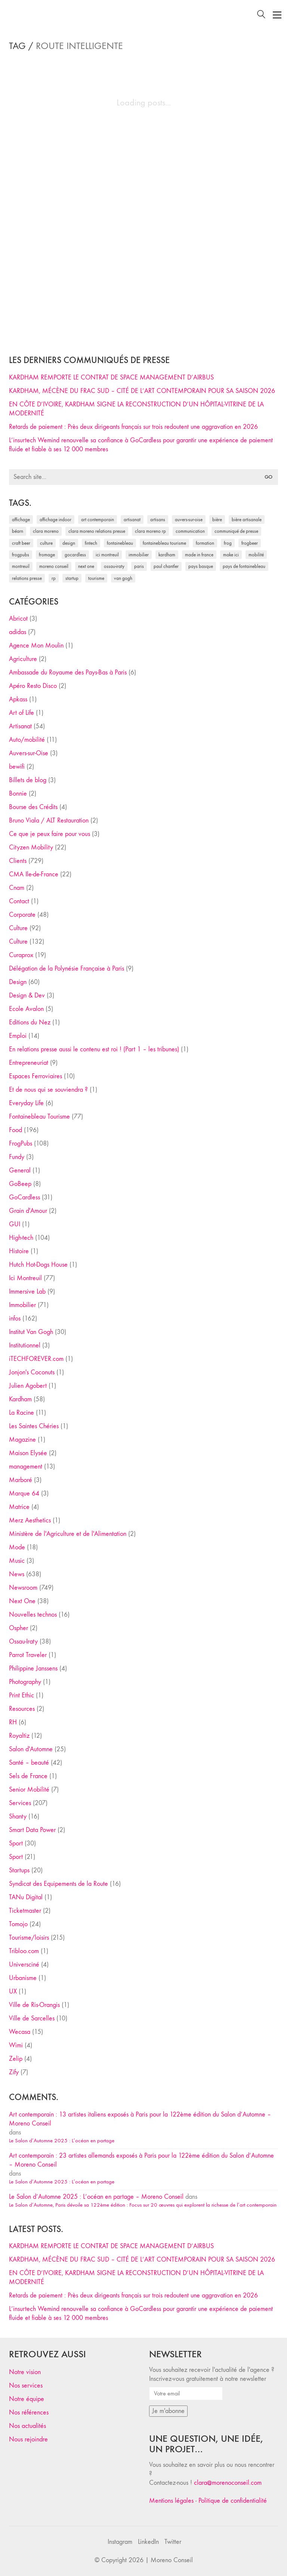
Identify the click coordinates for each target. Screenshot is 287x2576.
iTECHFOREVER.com (36, 1359)
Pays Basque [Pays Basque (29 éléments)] (200, 566)
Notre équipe (26, 2399)
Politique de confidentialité (232, 2501)
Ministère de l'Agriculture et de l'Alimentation (67, 1534)
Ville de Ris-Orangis (34, 2005)
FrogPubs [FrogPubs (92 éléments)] (20, 554)
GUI (14, 1224)
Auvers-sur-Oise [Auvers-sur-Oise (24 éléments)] (189, 519)
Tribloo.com (24, 1951)
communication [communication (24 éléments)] (190, 531)
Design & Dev (27, 995)
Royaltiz (19, 1736)
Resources (22, 1709)
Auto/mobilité (27, 740)
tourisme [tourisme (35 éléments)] (96, 578)
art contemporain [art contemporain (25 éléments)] (97, 519)
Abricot (18, 619)
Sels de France (28, 1776)
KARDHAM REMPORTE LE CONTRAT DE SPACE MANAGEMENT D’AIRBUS (111, 377)
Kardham (20, 1399)
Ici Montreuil (25, 1278)
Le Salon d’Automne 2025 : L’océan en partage (61, 2140)
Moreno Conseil (172, 2560)
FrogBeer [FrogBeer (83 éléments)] (249, 543)
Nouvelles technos (33, 1615)
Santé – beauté (29, 1763)
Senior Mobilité (29, 1789)
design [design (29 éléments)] (68, 543)
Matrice (19, 1507)
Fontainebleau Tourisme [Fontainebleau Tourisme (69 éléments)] (164, 543)
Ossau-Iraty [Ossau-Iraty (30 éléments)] (114, 566)
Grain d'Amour (28, 1211)
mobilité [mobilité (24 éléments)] (256, 554)
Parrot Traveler (28, 1655)
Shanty (18, 1816)
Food (15, 1130)
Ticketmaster (25, 1911)
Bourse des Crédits (33, 807)
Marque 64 (24, 1493)
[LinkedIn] (148, 2541)
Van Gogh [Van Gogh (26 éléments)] (123, 578)
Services (20, 1803)
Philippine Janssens (33, 1668)
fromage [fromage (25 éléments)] (47, 554)
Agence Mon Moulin (36, 645)
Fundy (16, 1157)
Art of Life (21, 713)
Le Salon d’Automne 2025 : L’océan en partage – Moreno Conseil (96, 2197)
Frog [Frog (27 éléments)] (228, 543)
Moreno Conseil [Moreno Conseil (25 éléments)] (53, 566)
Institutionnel (24, 1345)
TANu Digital (26, 1897)
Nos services (26, 2385)
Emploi (18, 1036)
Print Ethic (21, 1695)
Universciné (24, 1964)
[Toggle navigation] (277, 15)
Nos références (29, 2412)
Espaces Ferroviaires (35, 1076)
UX (13, 1991)
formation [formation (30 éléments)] (205, 543)
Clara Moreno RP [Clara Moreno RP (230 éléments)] (150, 531)
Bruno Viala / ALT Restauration (49, 820)
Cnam (16, 888)
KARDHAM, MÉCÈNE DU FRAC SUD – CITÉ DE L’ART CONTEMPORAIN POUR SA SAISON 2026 (142, 391)
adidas (17, 632)
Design (18, 982)
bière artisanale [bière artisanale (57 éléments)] (247, 519)
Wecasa (19, 2032)
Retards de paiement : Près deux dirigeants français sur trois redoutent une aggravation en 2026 (133, 427)
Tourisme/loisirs (29, 1938)
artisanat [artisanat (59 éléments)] (132, 519)
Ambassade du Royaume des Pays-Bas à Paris (68, 672)
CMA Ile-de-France (33, 874)
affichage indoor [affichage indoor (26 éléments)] (55, 519)
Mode (17, 1547)
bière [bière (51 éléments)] (217, 519)
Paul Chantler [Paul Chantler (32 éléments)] (166, 566)
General (20, 1170)
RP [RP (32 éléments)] (54, 578)
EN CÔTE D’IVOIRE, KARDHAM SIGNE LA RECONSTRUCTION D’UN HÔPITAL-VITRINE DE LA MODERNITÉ (136, 408)
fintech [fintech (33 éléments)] (91, 543)
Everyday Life (26, 1103)
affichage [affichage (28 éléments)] (21, 519)
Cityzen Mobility (31, 847)
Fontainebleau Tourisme (39, 1117)
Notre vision (25, 2372)
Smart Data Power (32, 1830)
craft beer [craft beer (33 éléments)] (21, 543)
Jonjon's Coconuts (32, 1372)
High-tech (21, 1238)
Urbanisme (23, 1978)
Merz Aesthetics (30, 1520)
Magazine (22, 1440)
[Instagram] (120, 2541)
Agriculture (23, 659)
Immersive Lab (27, 1291)
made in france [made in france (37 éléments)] (199, 554)
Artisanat (20, 726)
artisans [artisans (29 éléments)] (157, 519)
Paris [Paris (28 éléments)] (139, 566)
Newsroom (23, 1588)
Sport (16, 1843)
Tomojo (18, 1924)
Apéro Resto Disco (33, 686)
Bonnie (18, 793)
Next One (22, 1601)
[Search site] (261, 15)
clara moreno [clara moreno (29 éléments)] (46, 531)
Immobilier (22, 1305)
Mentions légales (171, 2501)
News (16, 1574)
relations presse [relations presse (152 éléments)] (27, 578)
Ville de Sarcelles (32, 2018)
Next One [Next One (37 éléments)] (86, 566)
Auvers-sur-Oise (28, 753)
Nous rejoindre (28, 2439)
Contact (19, 901)
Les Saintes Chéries (34, 1426)
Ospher (18, 1628)
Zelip (15, 2059)
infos (15, 1318)
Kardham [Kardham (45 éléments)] (166, 554)
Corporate (22, 915)
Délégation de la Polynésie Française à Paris (66, 968)
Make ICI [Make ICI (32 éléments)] (231, 554)
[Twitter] (172, 2541)
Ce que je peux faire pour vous (49, 834)
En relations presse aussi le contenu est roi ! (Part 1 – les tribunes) (94, 1049)
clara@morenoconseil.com (228, 2483)
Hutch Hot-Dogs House (38, 1265)
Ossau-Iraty (23, 1641)
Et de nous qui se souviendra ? (48, 1090)
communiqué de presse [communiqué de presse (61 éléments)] (236, 531)
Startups (19, 1870)
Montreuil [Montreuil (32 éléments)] (21, 566)
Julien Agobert (28, 1386)
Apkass (18, 699)
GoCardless (24, 1197)
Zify (14, 2072)
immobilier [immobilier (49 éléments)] (139, 554)
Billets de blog (27, 780)
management (25, 1466)
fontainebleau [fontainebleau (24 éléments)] (120, 543)
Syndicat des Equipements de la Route (58, 1884)
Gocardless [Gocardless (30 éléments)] (75, 554)
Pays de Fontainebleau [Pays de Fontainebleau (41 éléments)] (244, 566)
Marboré (20, 1480)
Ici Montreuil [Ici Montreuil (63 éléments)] (107, 554)
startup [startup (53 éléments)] (71, 578)
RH (13, 1722)
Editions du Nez (29, 1022)
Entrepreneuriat (28, 1063)
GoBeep (20, 1184)
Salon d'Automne (31, 1749)
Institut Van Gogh (31, 1332)
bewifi (17, 767)
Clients (18, 861)
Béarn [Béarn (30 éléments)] (17, 531)
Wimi (16, 2045)
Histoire (19, 1251)
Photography (25, 1682)
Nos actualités (27, 2426)
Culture (18, 928)
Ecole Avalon (26, 1009)
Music (17, 1561)
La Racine (21, 1413)
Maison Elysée (28, 1453)
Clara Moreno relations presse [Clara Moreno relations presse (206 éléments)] (96, 531)
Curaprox (21, 955)
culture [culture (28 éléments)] (46, 543)
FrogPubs (20, 1143)
